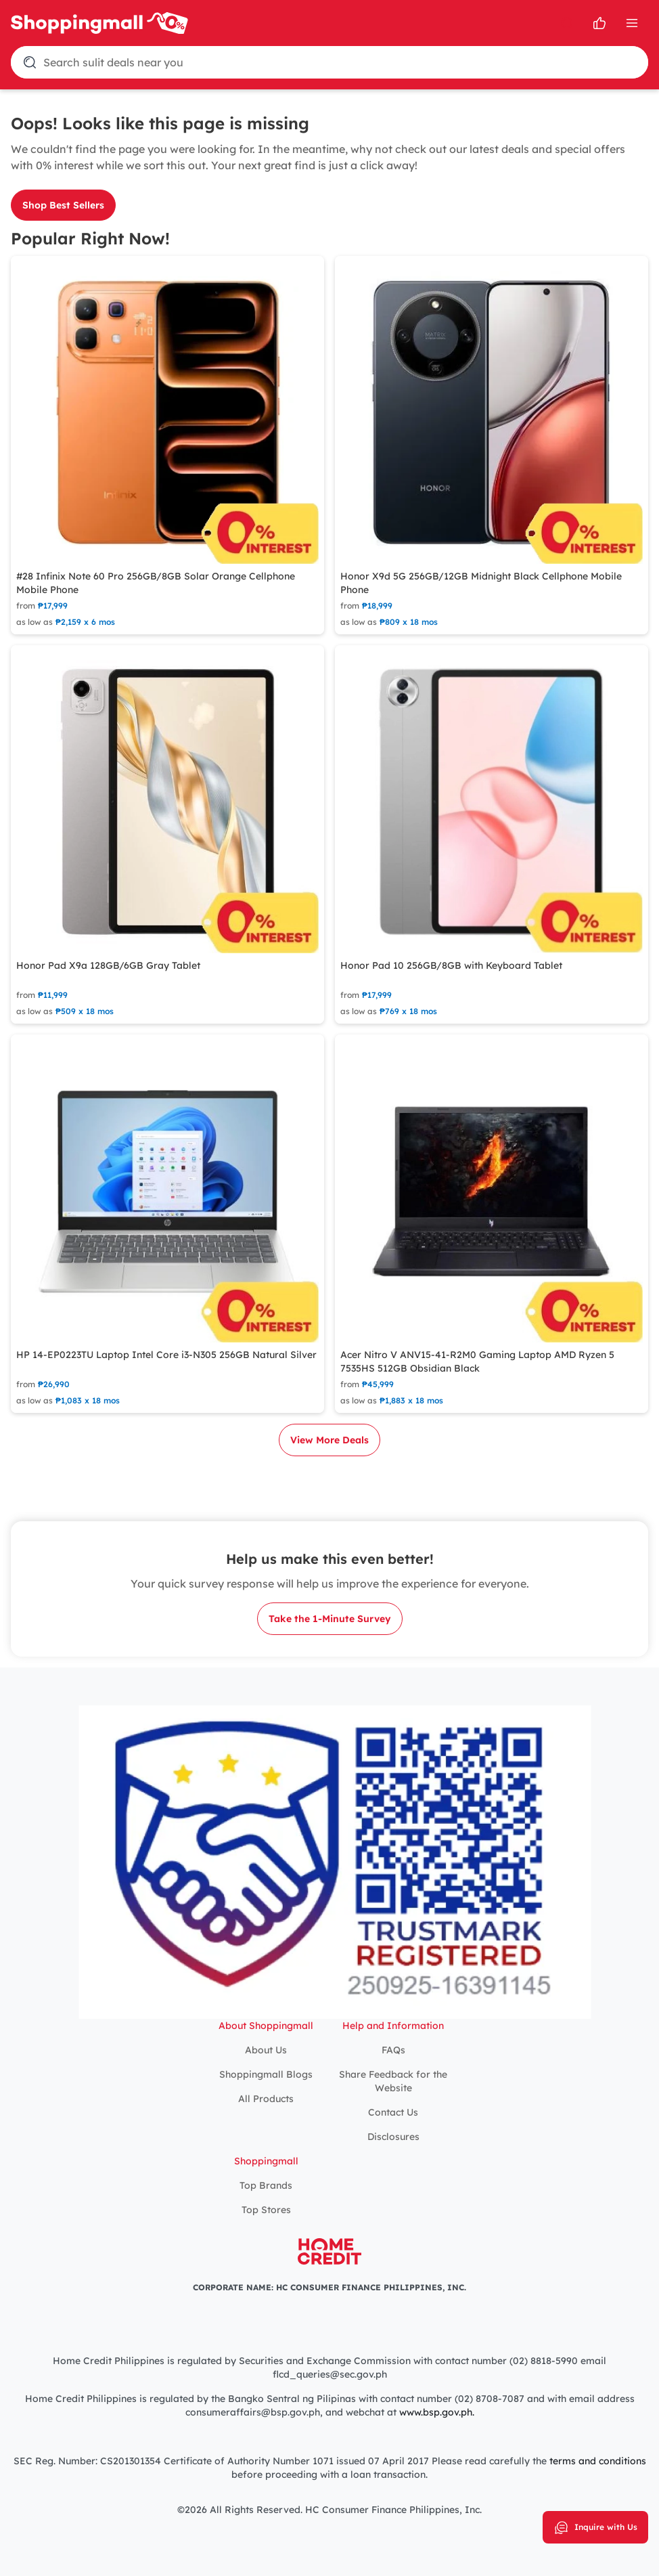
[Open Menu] (632, 23)
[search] (567, 23)
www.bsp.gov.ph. (436, 2412)
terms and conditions (597, 2461)
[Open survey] (599, 23)
